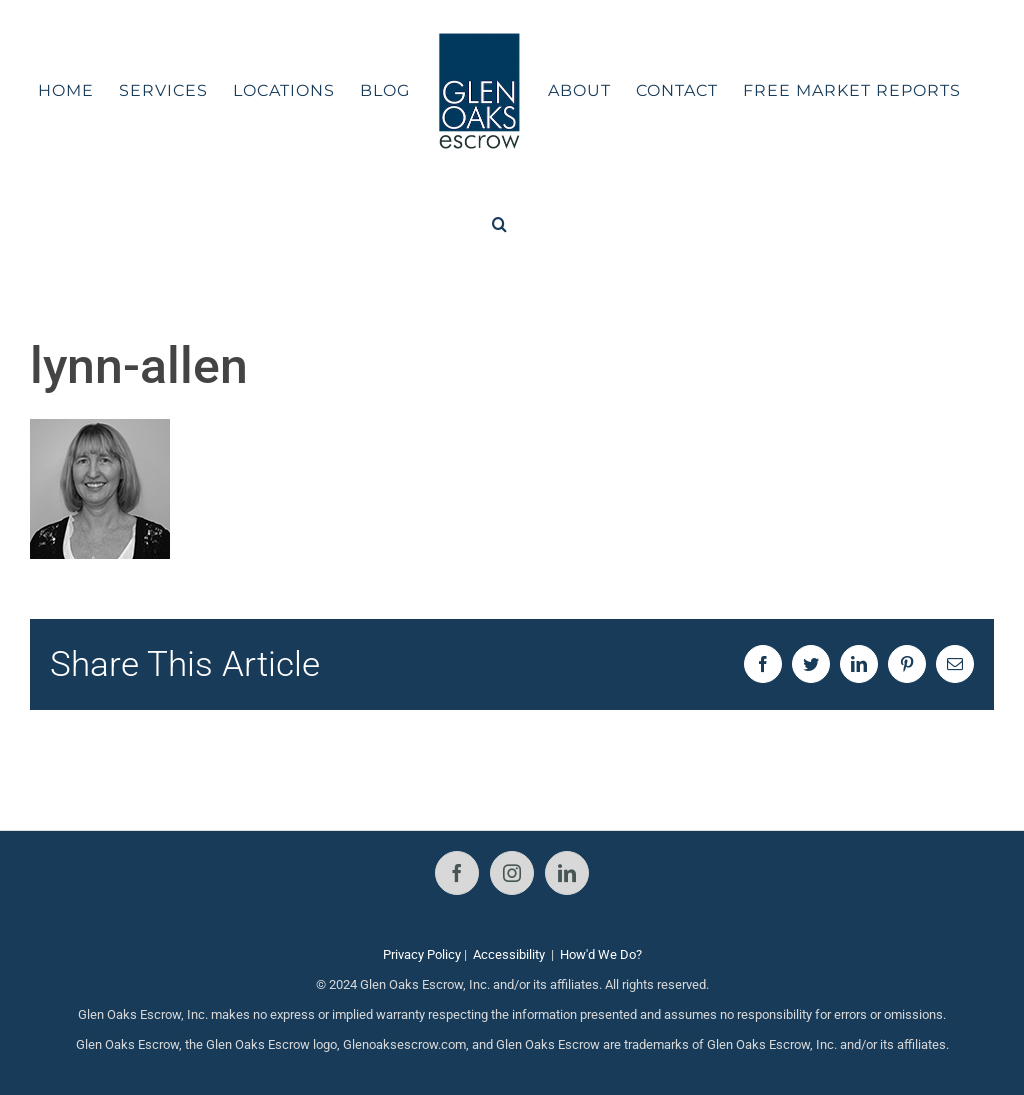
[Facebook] (457, 873)
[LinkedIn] (567, 873)
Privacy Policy (422, 954)
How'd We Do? (601, 954)
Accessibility (509, 954)
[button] (500, 224)
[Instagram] (512, 873)
